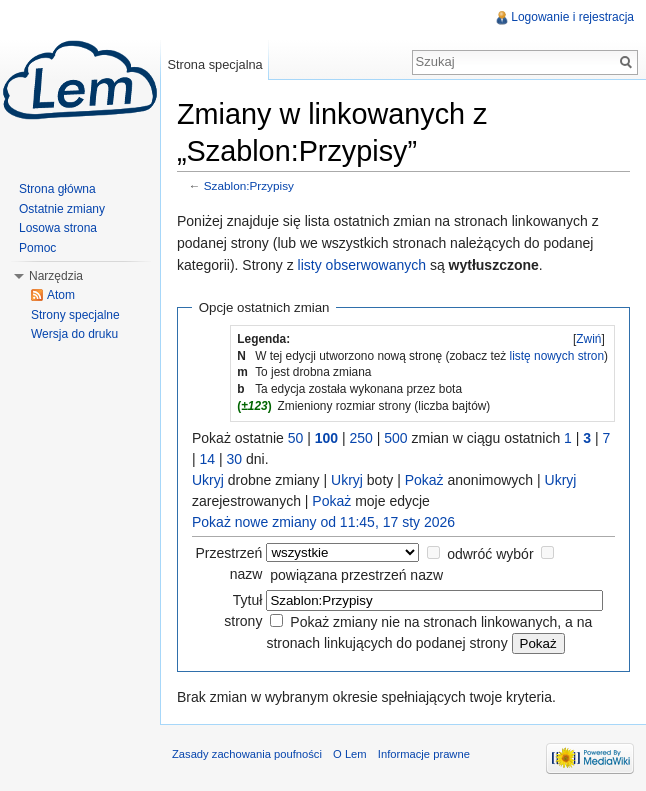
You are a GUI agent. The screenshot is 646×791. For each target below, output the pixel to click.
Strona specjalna (214, 64)
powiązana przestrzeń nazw (356, 575)
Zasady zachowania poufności (247, 754)
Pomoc (37, 248)
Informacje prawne (424, 754)
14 (208, 459)
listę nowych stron (557, 356)
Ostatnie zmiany (62, 209)
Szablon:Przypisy (249, 185)
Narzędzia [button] (56, 276)
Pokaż (424, 480)
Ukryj (208, 480)
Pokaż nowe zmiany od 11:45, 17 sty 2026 (323, 522)
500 (395, 438)
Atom (61, 295)
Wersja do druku (74, 334)
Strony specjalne (75, 315)
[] (589, 339)
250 (361, 438)
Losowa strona (58, 228)
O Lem (350, 754)
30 (235, 459)
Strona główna (57, 189)
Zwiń (588, 339)
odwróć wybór (490, 554)
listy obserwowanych (362, 265)
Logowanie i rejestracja (572, 17)
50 (296, 438)
